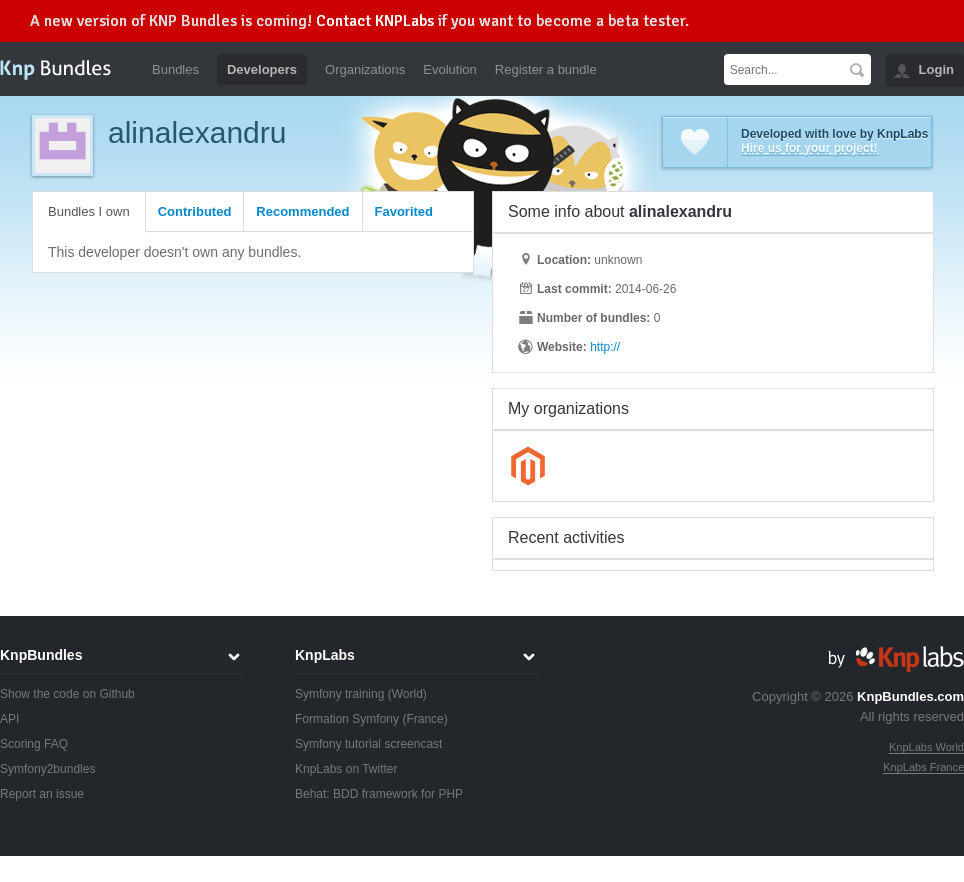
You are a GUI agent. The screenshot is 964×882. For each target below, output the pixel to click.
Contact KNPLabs (375, 21)
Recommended (302, 211)
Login (936, 69)
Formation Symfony (347, 719)
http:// (605, 347)
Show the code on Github (67, 694)
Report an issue (42, 794)
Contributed (195, 211)
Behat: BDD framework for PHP (379, 794)
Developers (262, 69)
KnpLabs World (926, 747)
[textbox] (783, 69)
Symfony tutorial (338, 744)
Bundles (175, 69)
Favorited (404, 211)
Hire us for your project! (809, 148)
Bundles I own (89, 211)
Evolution (449, 69)
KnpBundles (41, 655)
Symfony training (339, 694)
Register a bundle (546, 69)
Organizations (365, 69)
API (9, 719)
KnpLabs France (923, 767)
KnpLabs (325, 655)
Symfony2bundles (47, 769)
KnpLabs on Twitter (346, 769)
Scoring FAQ (34, 744)
